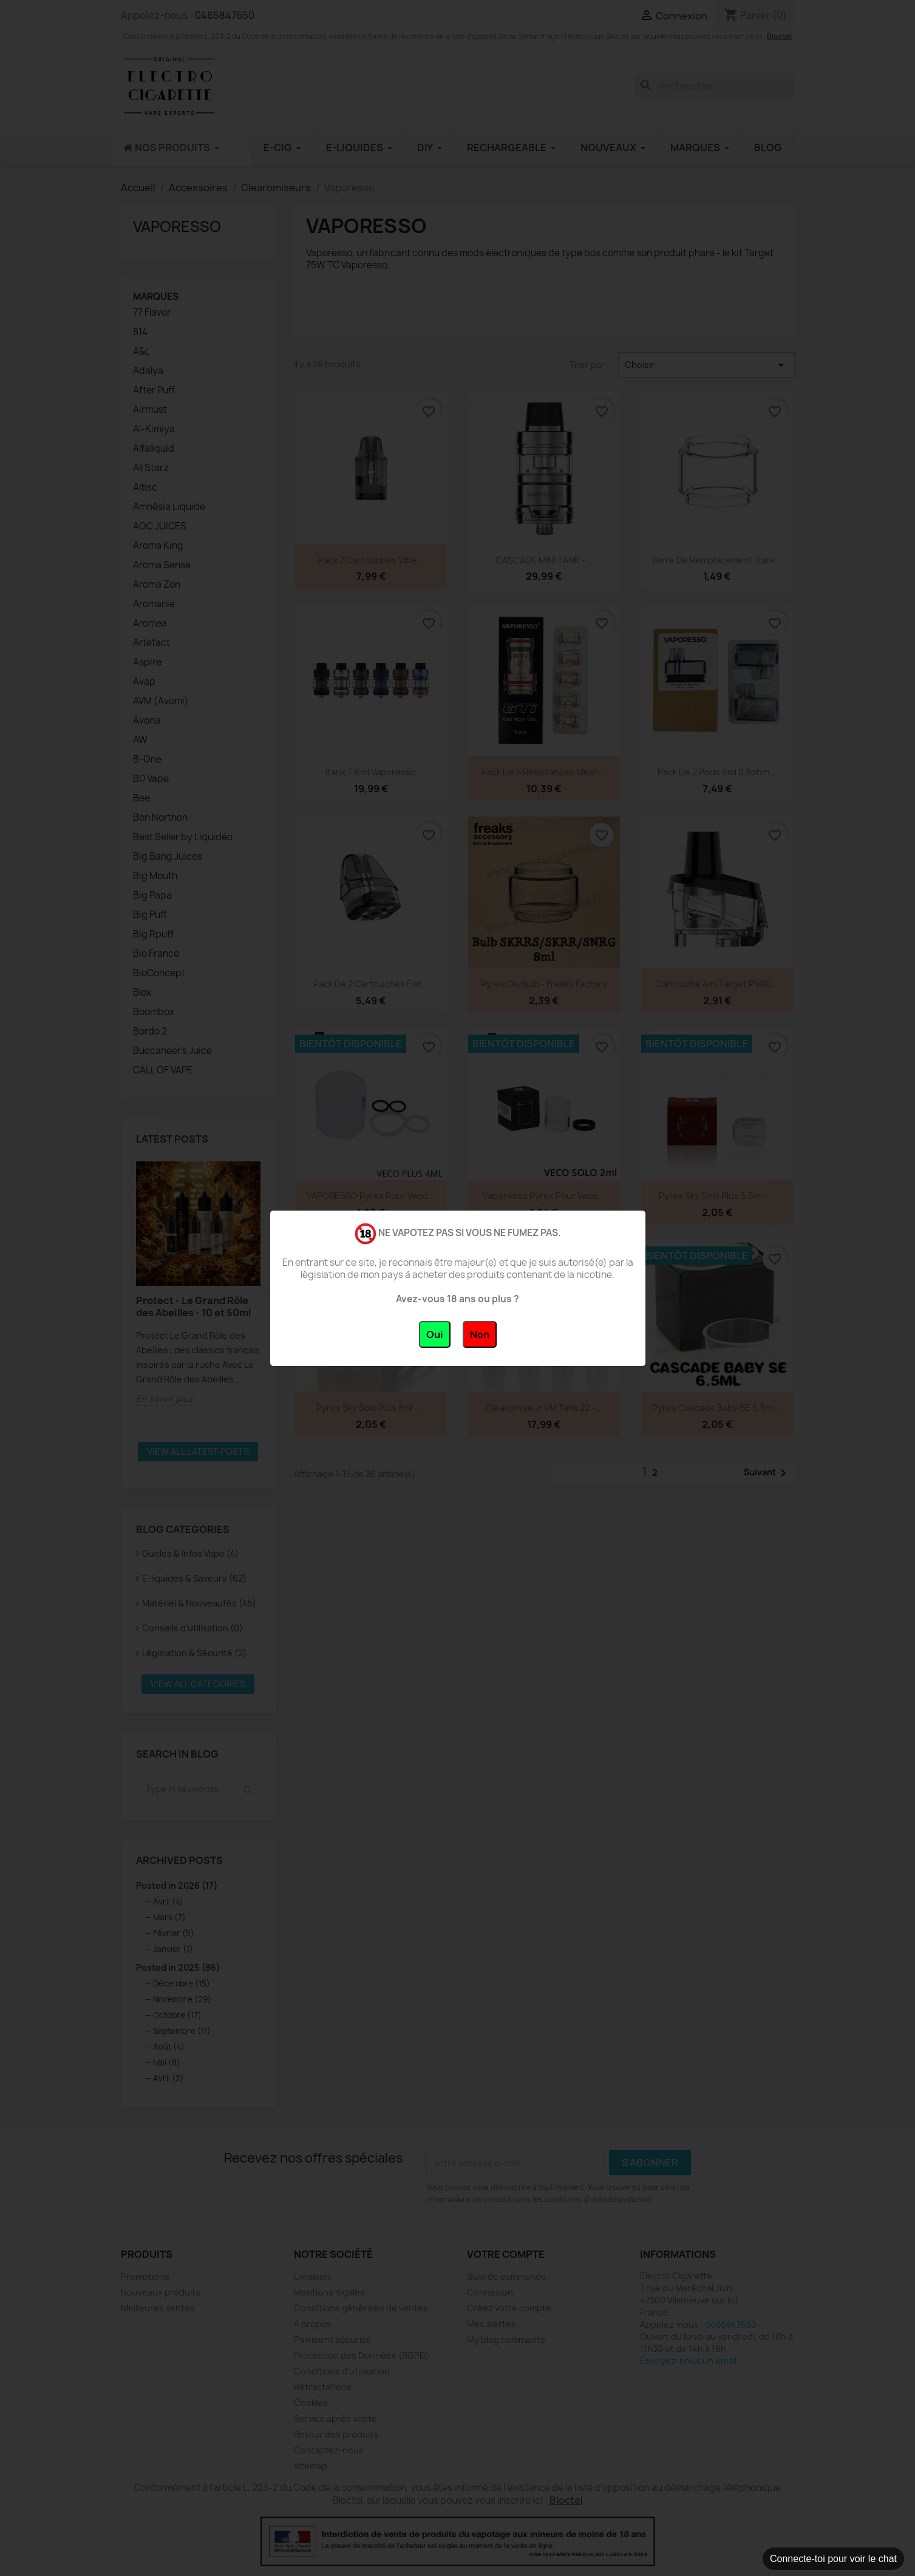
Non (479, 1334)
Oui (434, 1334)
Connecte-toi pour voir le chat (833, 2559)
